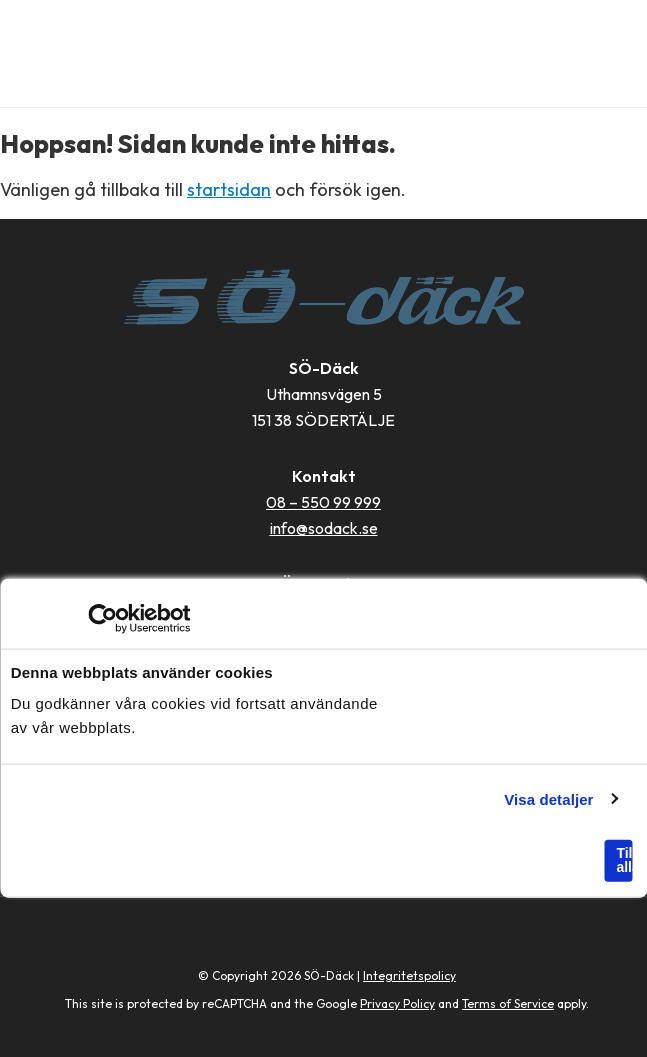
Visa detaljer (548, 798)
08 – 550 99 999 (323, 502)
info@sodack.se (324, 528)
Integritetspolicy (409, 975)
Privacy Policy (397, 1003)
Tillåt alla (624, 860)
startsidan (229, 189)
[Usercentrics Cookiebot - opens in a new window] (102, 619)
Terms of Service (508, 1003)
